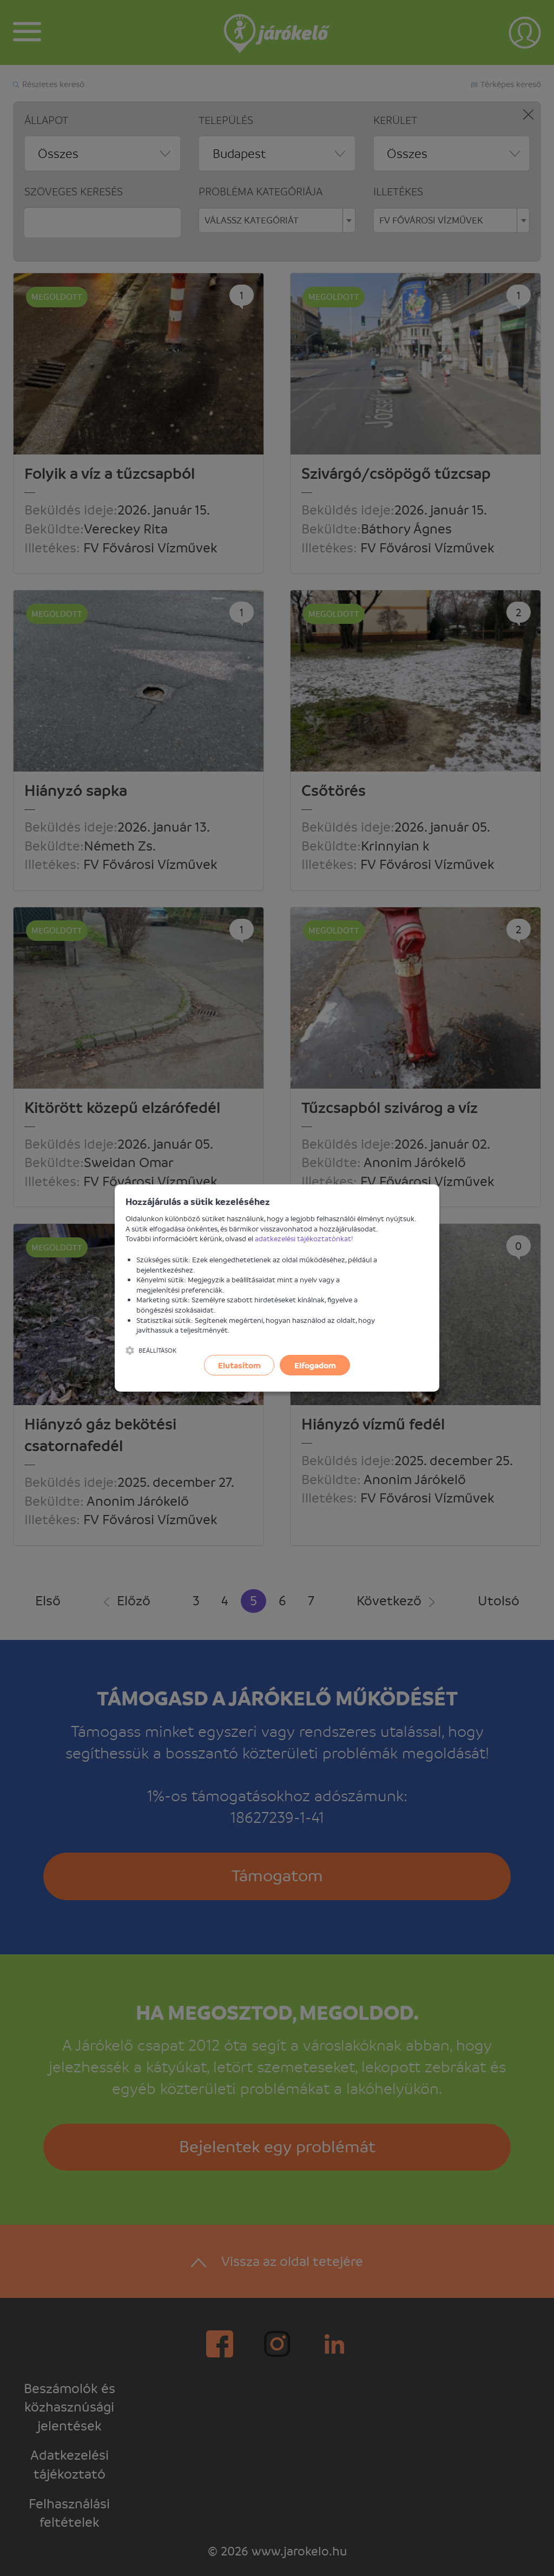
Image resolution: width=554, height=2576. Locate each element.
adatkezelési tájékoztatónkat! (304, 1238)
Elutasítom (239, 1365)
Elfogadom (315, 1365)
